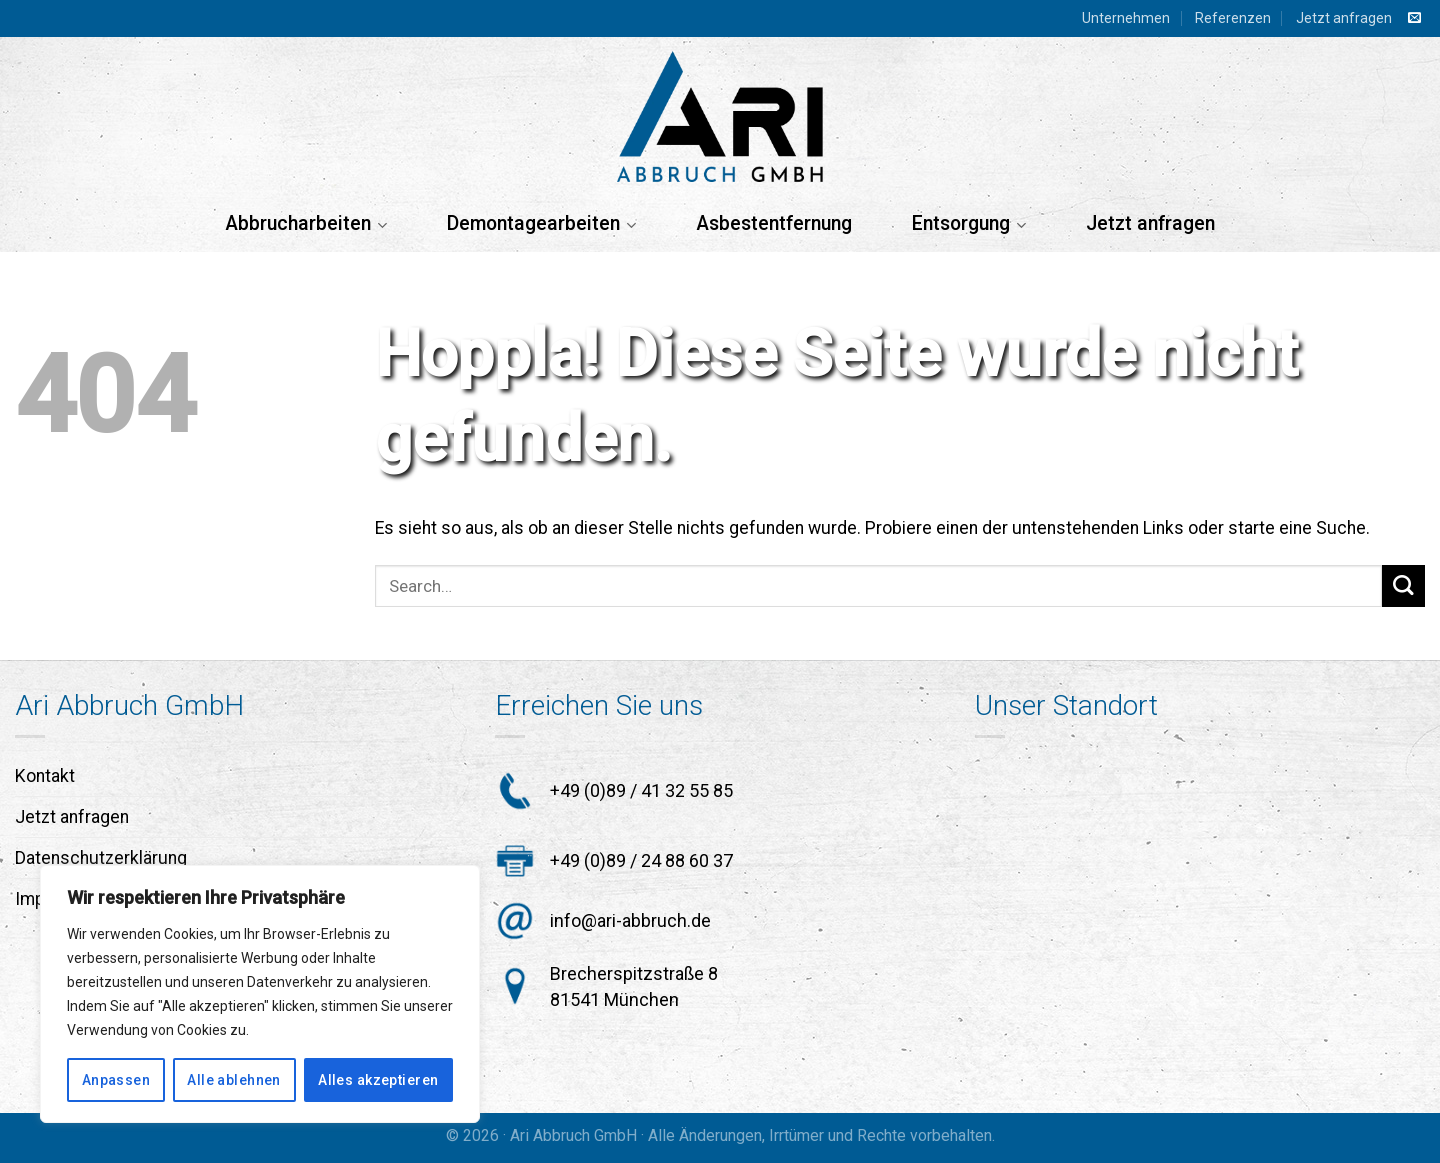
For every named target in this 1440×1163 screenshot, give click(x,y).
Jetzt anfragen (1344, 18)
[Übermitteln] (1403, 586)
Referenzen (1233, 18)
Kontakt (45, 776)
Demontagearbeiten (541, 223)
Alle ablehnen (233, 1080)
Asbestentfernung (774, 223)
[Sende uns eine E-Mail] (1414, 18)
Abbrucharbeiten (306, 223)
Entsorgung (969, 223)
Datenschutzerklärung (101, 858)
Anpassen (116, 1080)
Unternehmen (1126, 18)
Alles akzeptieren (378, 1080)
